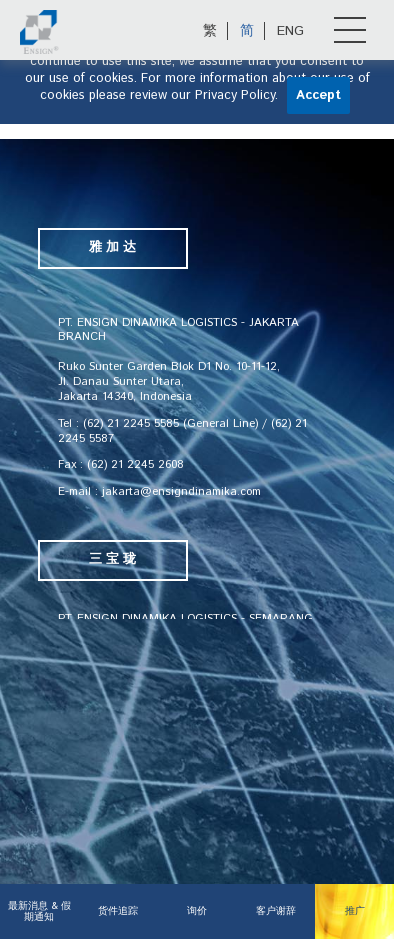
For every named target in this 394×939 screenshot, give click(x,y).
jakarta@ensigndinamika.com (181, 491)
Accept (318, 95)
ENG (290, 31)
